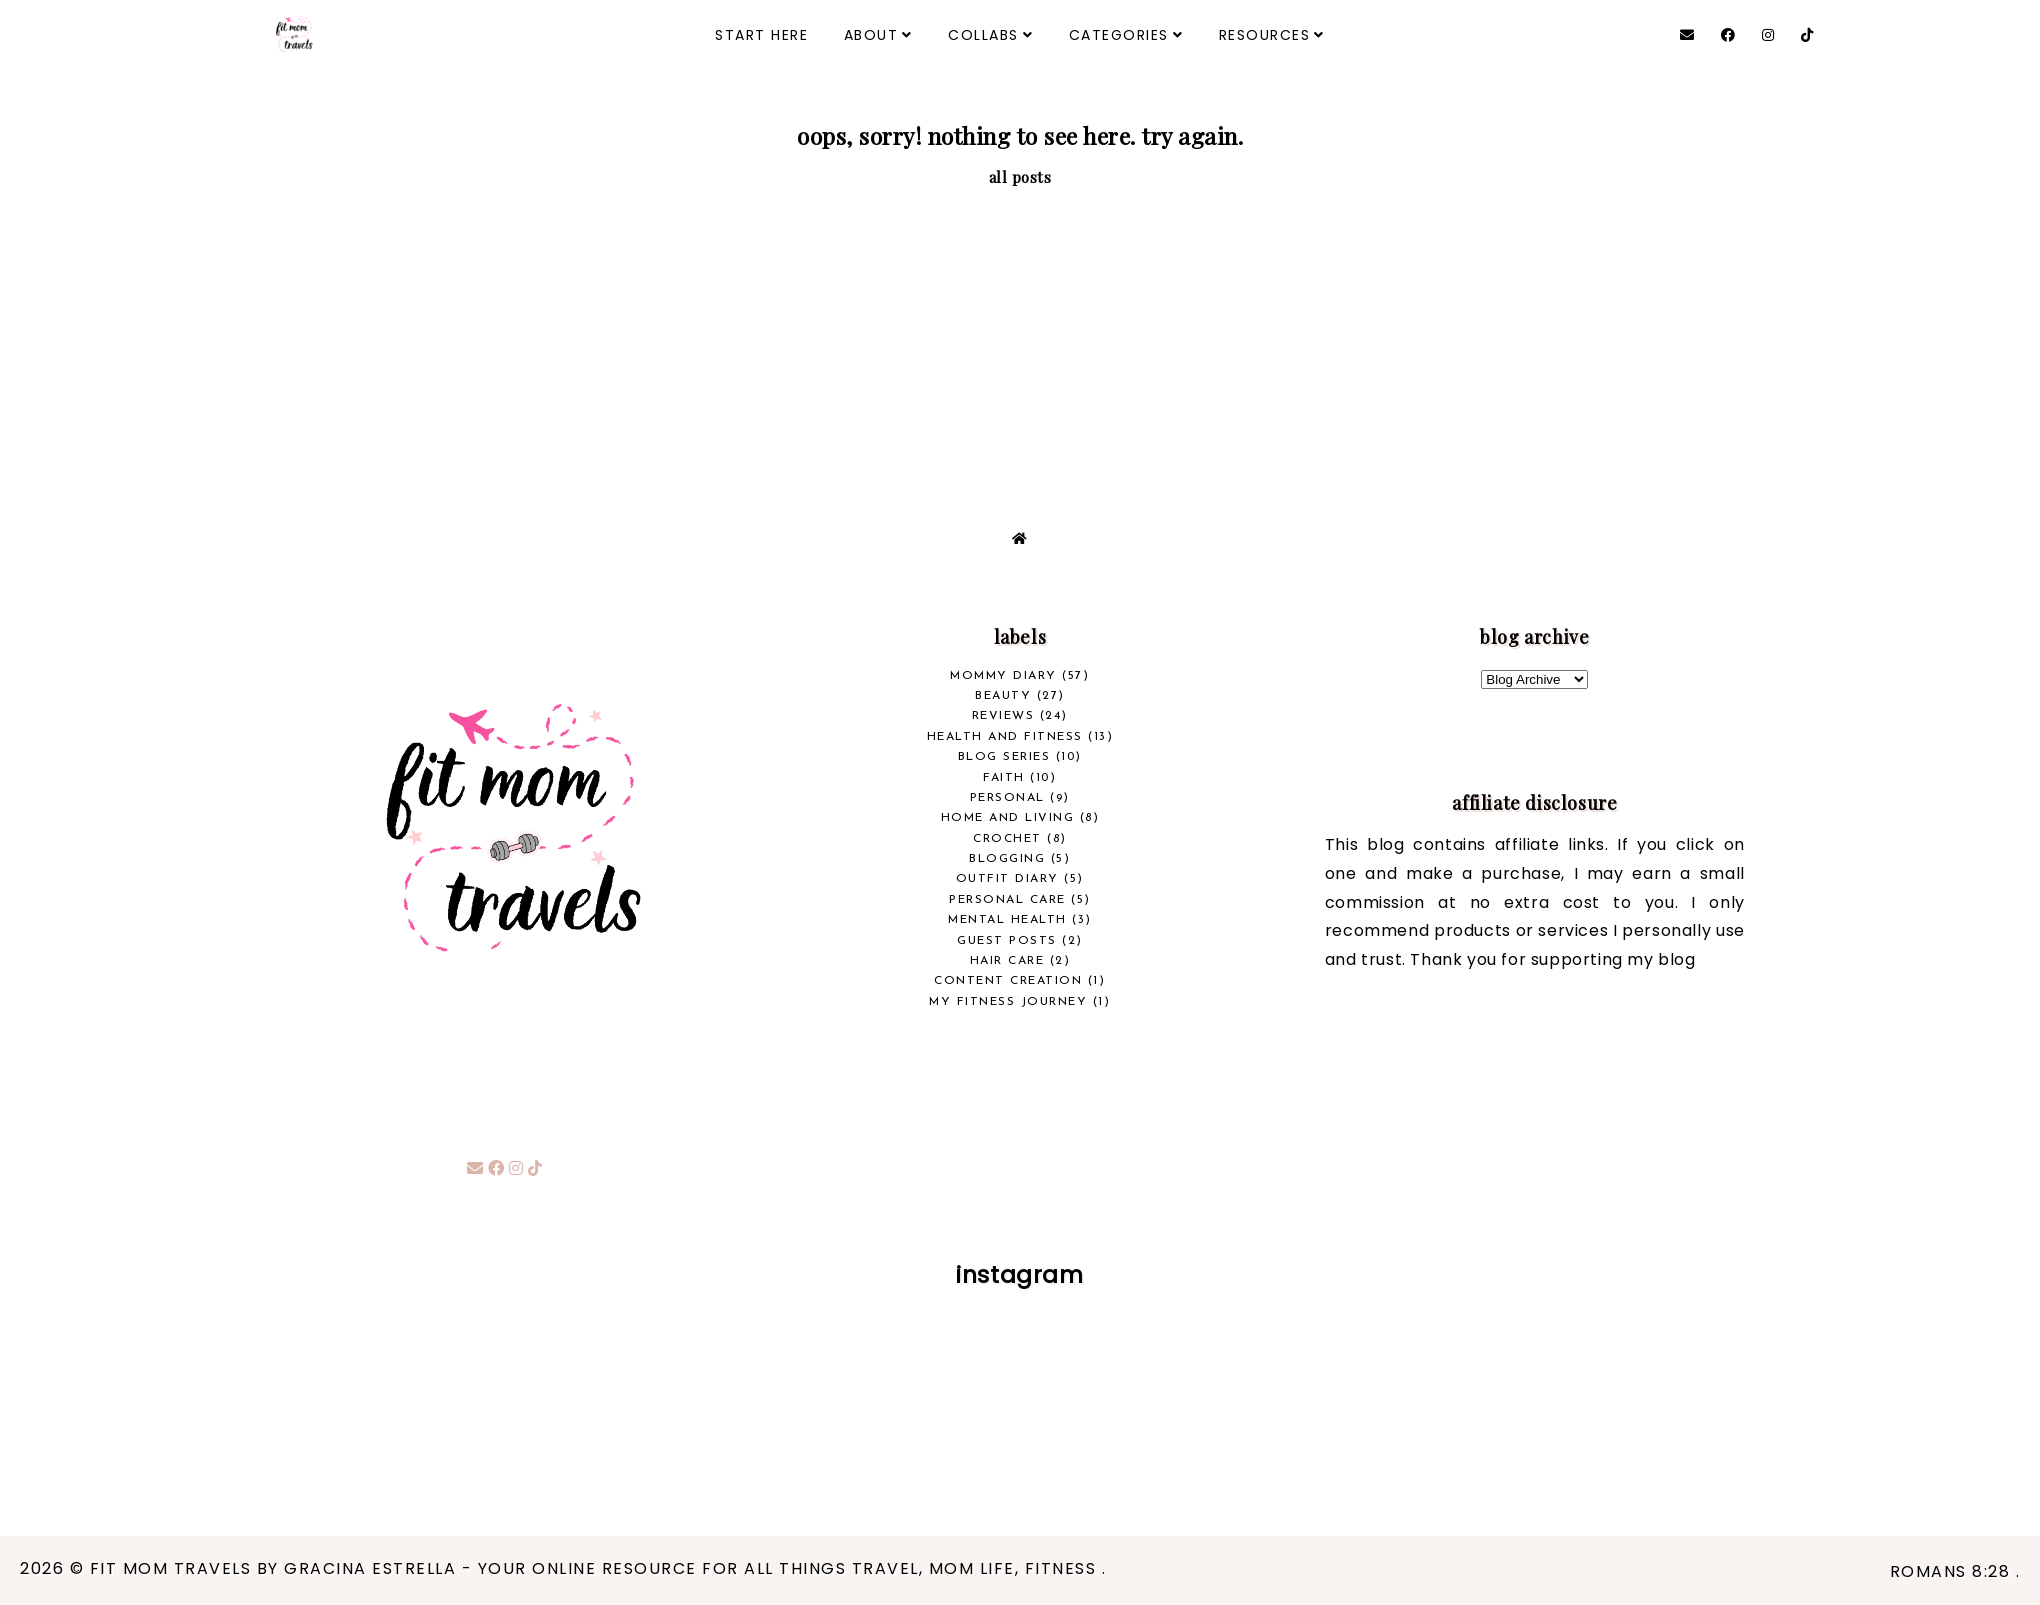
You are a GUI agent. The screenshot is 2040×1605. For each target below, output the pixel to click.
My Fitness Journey (1008, 1002)
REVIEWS (1003, 716)
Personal (1007, 798)
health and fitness (1005, 737)
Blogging (1007, 859)
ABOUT (871, 35)
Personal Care (1007, 900)
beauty (1003, 696)
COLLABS (983, 35)
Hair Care (1007, 961)
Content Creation (1008, 981)
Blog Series (1004, 757)
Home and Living (1008, 818)
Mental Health (1007, 920)
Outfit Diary (1007, 879)
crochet (1007, 839)
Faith (1004, 778)
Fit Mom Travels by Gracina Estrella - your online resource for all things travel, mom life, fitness (596, 1568)
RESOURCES (1265, 35)
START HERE (761, 35)
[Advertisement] (1020, 338)
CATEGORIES (1119, 35)
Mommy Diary (1003, 676)
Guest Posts (1007, 941)
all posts (1020, 177)
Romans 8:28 (1953, 1571)
